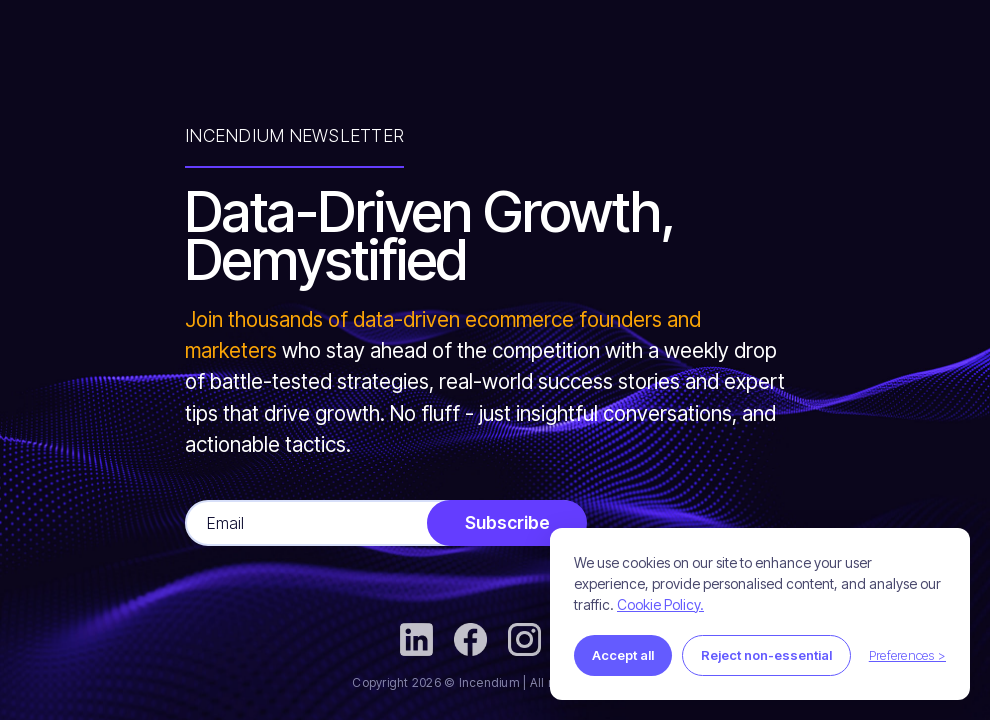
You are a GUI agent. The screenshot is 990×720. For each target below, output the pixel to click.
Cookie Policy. (660, 604)
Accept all (623, 655)
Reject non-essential (766, 655)
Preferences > (907, 655)
